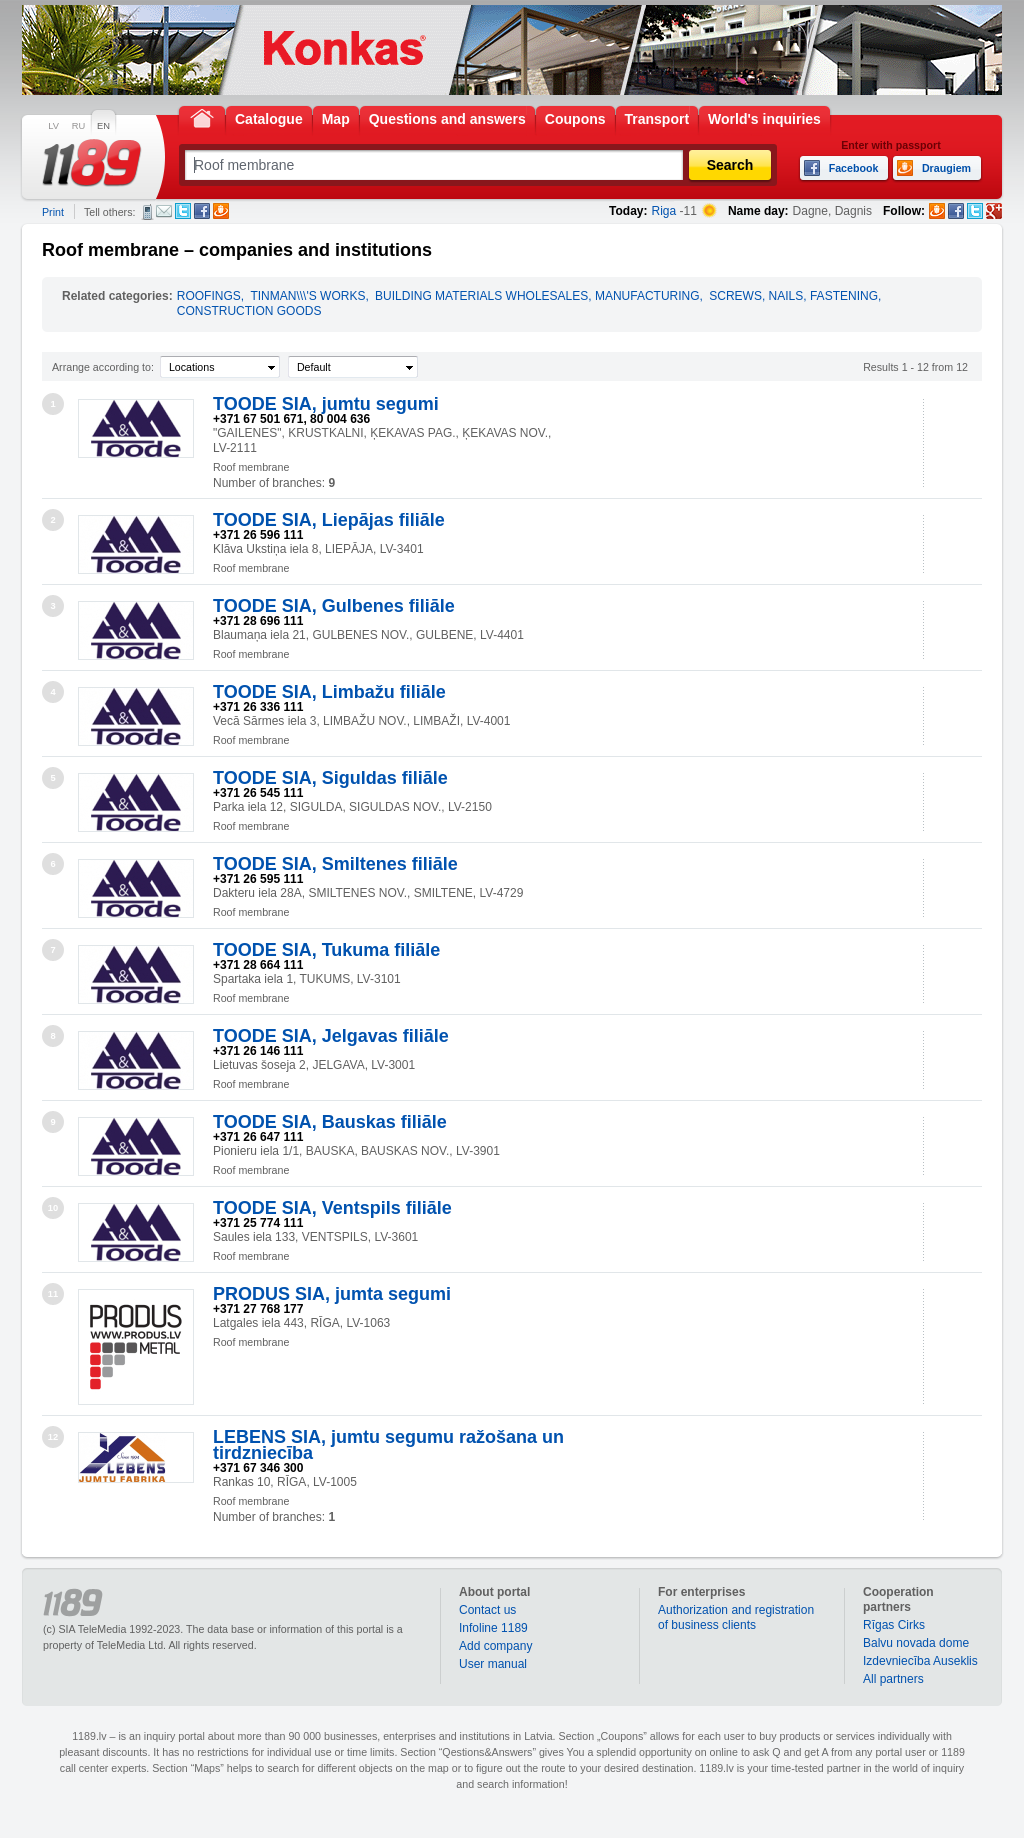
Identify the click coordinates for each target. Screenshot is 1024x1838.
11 (53, 1294)
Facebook (202, 211)
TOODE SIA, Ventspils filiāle (332, 1208)
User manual (493, 1664)
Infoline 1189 (493, 1628)
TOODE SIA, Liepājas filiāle (329, 520)
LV (53, 126)
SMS (147, 212)
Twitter (183, 211)
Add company (495, 1646)
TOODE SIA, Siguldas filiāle (330, 778)
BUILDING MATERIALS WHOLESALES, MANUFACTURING (537, 296)
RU (78, 126)
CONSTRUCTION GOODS (249, 311)
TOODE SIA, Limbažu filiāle (329, 692)
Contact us (487, 1610)
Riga (664, 211)
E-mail (164, 211)
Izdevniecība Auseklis (920, 1661)
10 (53, 1208)
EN (103, 126)
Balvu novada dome (916, 1643)
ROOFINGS (209, 296)
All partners (893, 1679)
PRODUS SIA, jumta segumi (332, 1294)
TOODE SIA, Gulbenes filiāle (334, 606)
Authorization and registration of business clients (736, 1617)
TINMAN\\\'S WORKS (307, 296)
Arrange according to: (103, 367)
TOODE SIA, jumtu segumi (326, 404)
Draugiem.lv (221, 211)
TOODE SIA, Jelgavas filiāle (331, 1036)
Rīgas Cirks (894, 1625)
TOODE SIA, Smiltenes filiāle (335, 864)
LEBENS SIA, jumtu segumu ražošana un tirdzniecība (388, 1445)
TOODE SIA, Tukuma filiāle (326, 950)
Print (53, 212)
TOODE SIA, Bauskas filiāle (330, 1122)
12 (53, 1437)
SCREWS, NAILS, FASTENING (793, 296)
